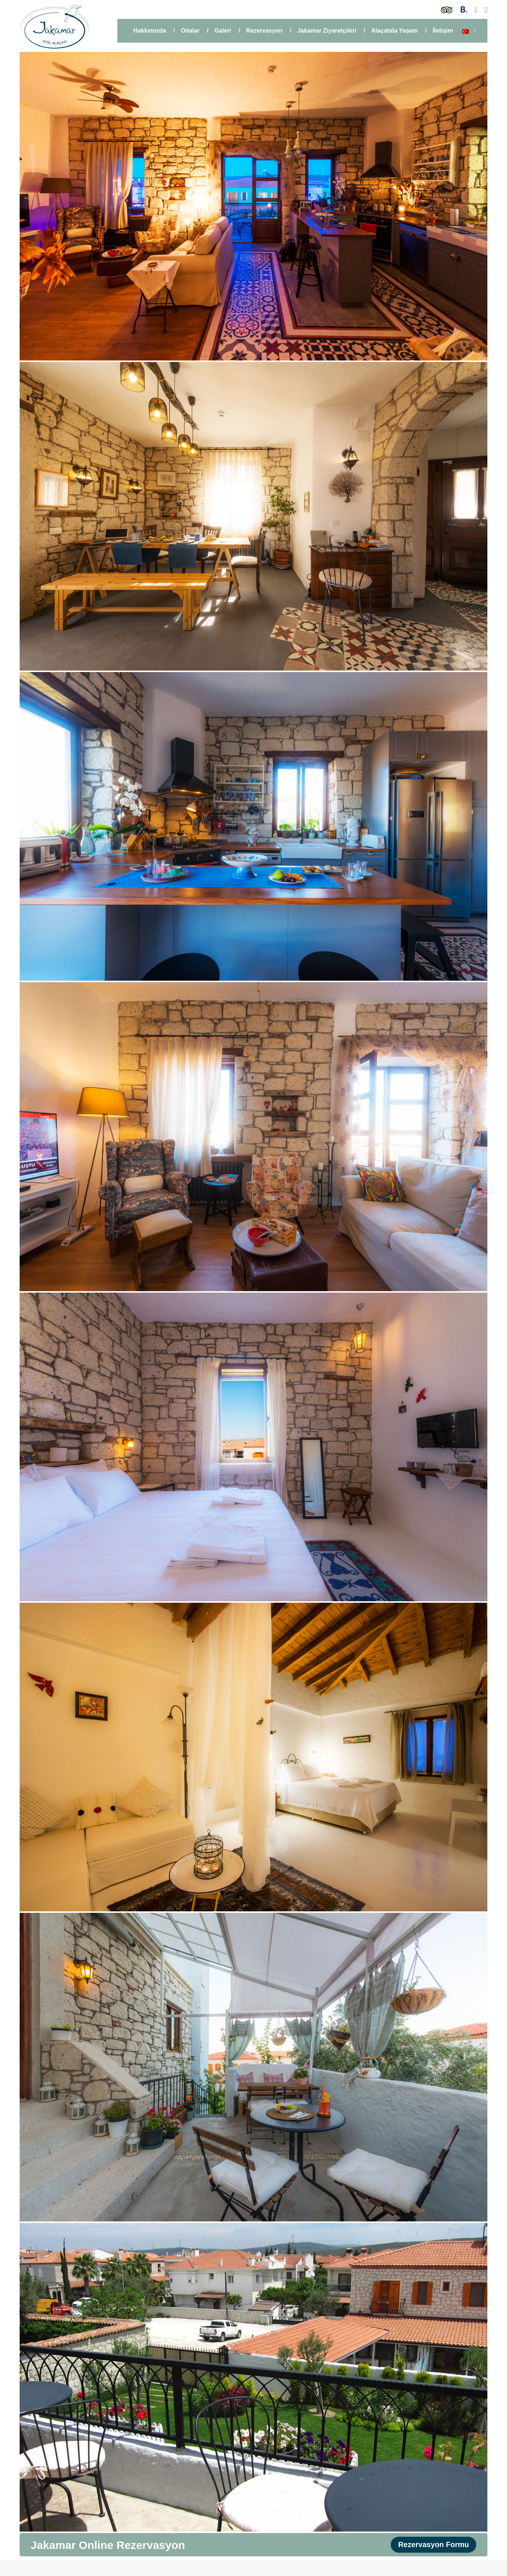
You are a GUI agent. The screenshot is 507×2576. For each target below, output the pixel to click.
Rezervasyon (264, 30)
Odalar (190, 30)
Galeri (222, 30)
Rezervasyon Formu (433, 2544)
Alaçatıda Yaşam (394, 30)
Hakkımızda (149, 30)
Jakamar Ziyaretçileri (326, 30)
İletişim (443, 30)
